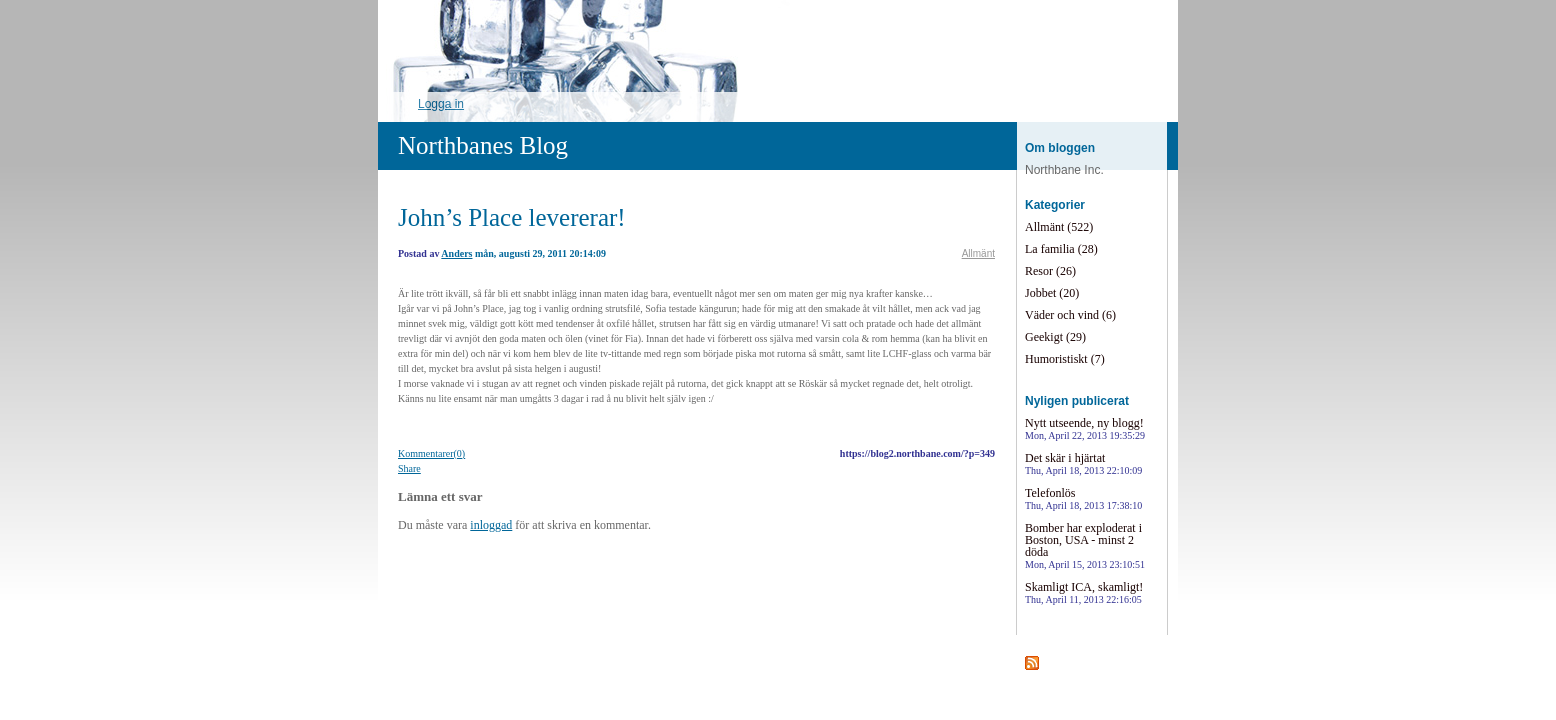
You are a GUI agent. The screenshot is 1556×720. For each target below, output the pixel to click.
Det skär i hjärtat (1083, 463)
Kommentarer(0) (431, 453)
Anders (456, 253)
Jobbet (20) (1052, 293)
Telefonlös (1083, 498)
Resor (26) (1050, 271)
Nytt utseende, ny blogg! (1085, 428)
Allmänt (978, 253)
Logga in (441, 104)
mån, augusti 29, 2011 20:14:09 (540, 253)
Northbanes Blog (483, 145)
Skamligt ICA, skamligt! (1084, 592)
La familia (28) (1061, 249)
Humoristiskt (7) (1065, 359)
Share (409, 468)
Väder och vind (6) (1070, 315)
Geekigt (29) (1055, 337)
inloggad (491, 525)
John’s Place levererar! (512, 217)
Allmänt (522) (1059, 227)
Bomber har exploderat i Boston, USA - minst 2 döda (1085, 545)
